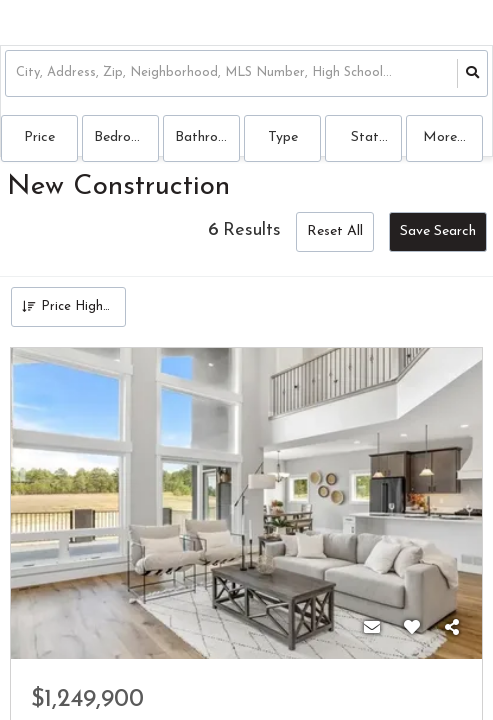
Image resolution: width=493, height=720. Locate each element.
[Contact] (372, 629)
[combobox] (18, 73)
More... (444, 137)
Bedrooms (125, 137)
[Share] (452, 629)
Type (283, 137)
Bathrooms (207, 137)
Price (39, 137)
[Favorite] (412, 629)
